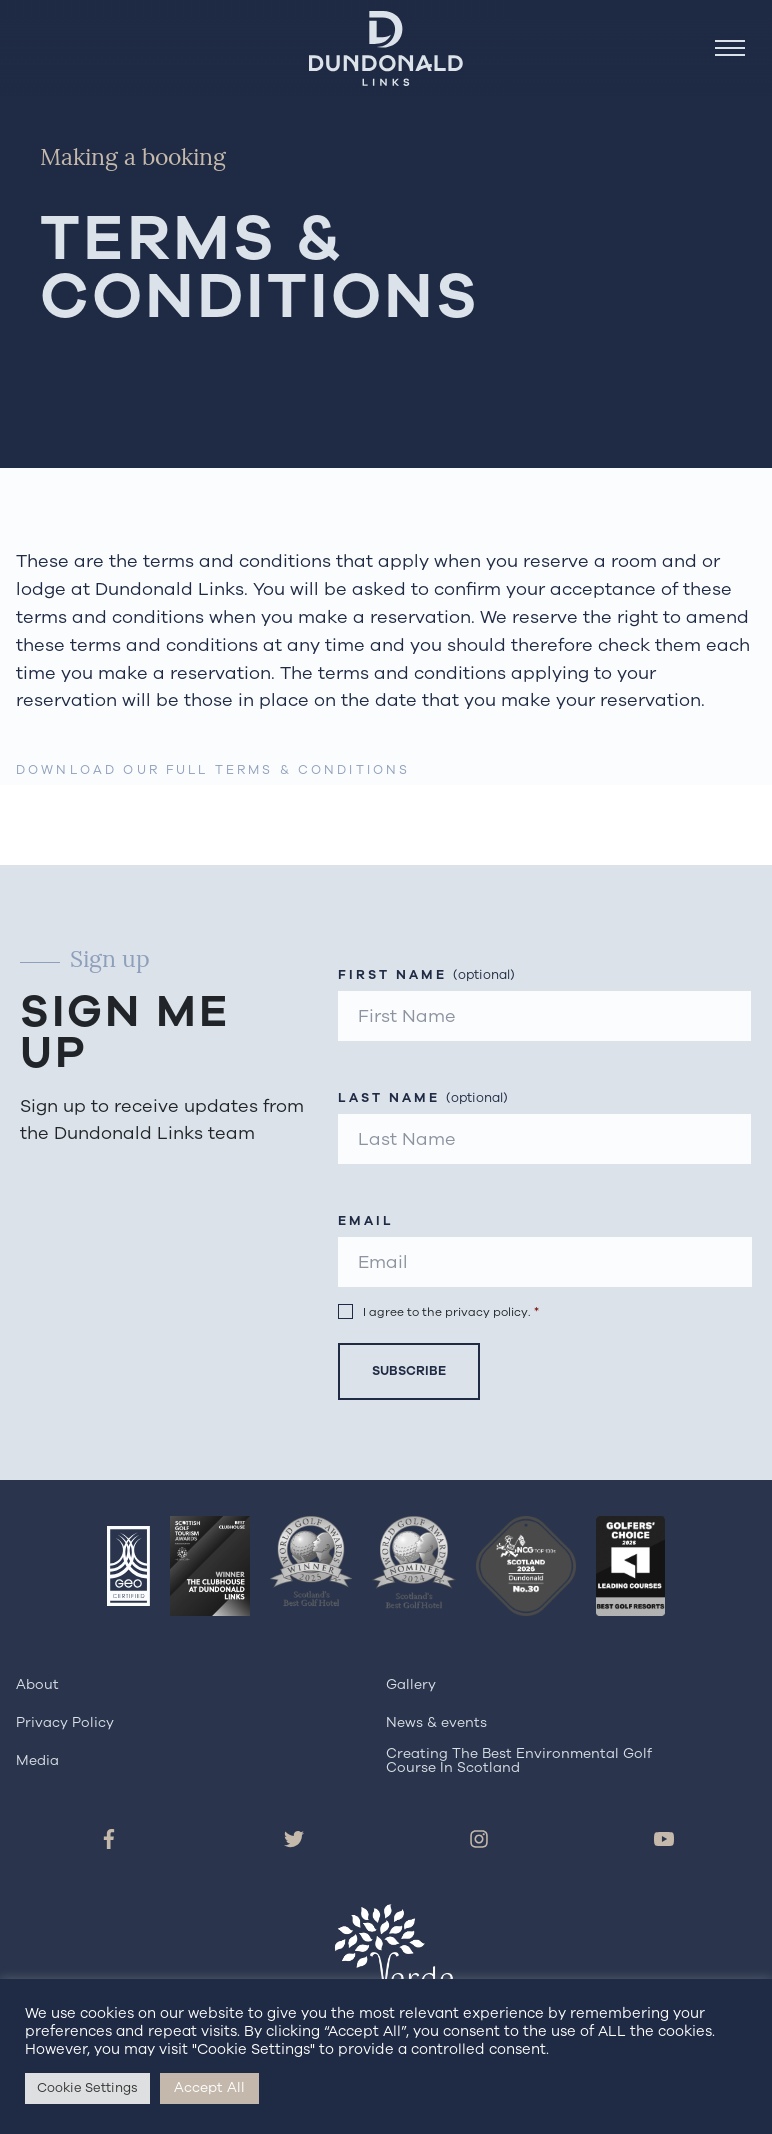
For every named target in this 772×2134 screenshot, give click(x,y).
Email (366, 1221)
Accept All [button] (209, 2087)
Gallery (411, 1684)
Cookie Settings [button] (87, 2088)
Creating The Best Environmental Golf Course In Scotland (519, 1760)
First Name (426, 975)
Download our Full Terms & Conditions (213, 769)
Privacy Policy (65, 1722)
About (37, 1684)
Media (37, 1760)
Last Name (423, 1098)
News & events (436, 1722)
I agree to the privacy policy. (451, 1311)
